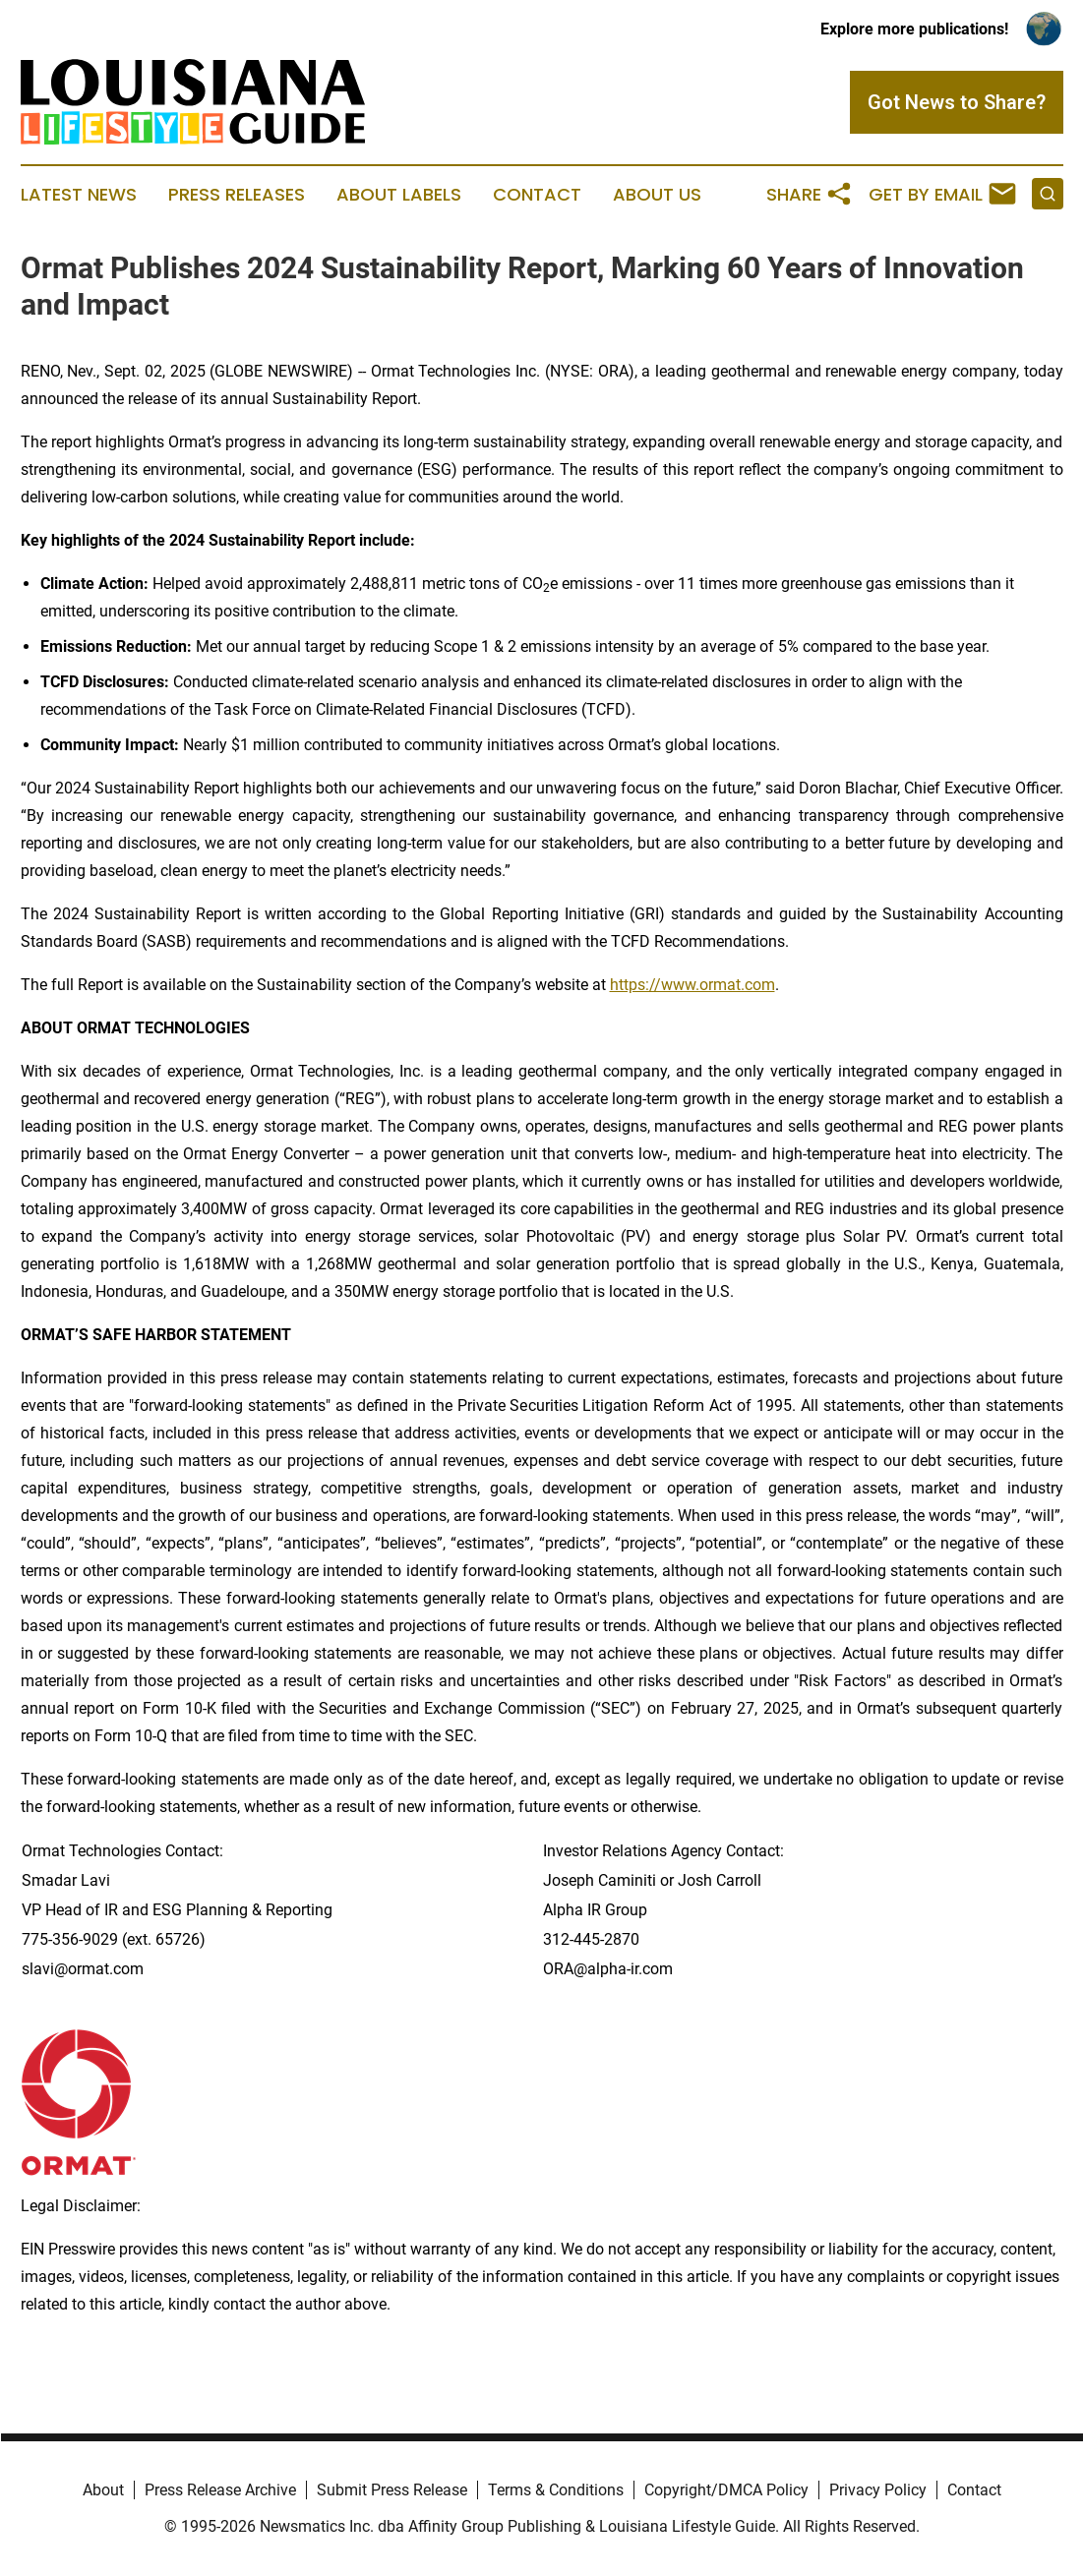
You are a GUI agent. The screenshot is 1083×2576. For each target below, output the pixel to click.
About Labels (398, 194)
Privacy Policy (878, 2490)
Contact (537, 194)
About (103, 2490)
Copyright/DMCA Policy (726, 2490)
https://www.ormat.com (692, 984)
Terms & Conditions (556, 2490)
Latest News (79, 194)
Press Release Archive (220, 2490)
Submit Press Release (392, 2490)
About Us (657, 194)
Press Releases (236, 194)
